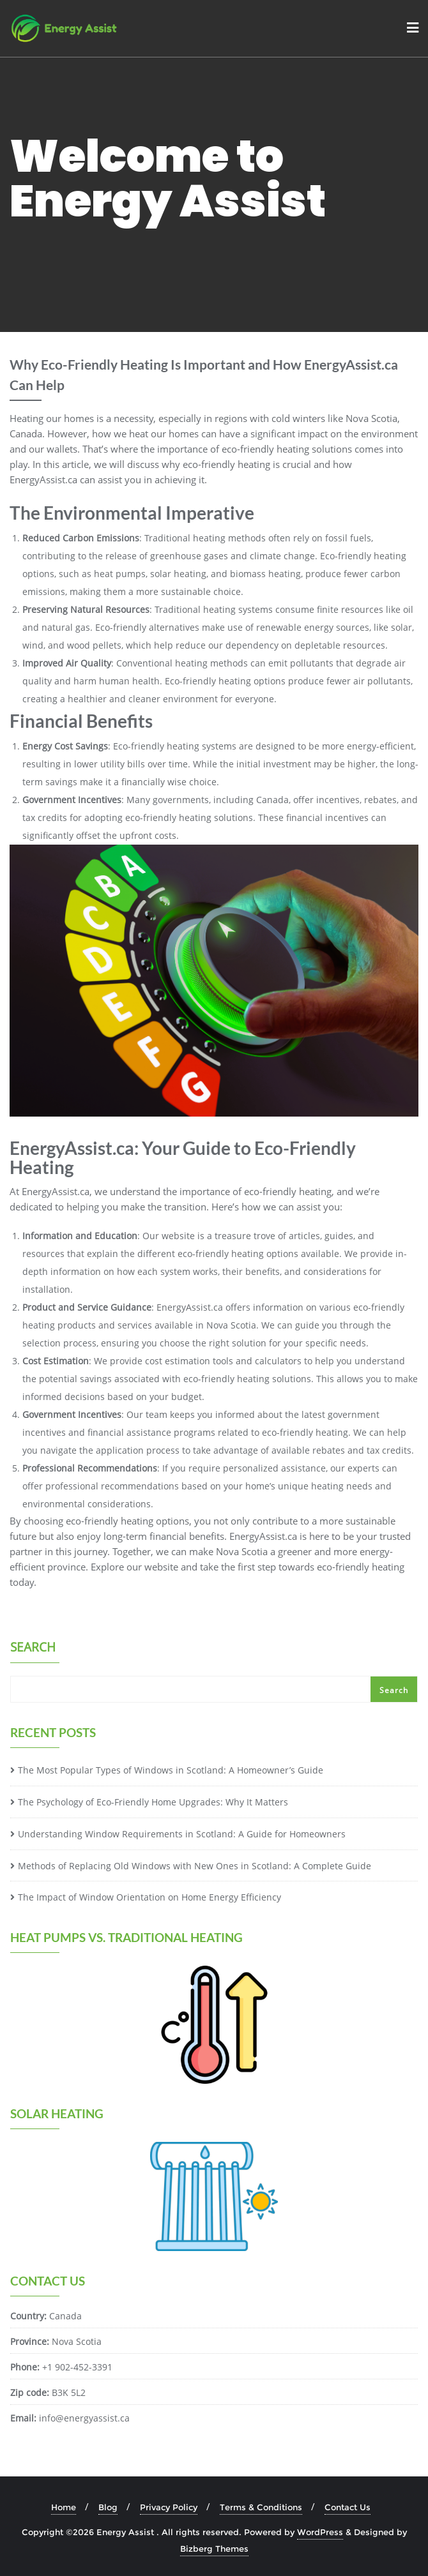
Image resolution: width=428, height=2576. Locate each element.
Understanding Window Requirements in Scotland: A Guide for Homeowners (182, 1834)
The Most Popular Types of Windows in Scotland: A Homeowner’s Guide (170, 1770)
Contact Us (348, 2507)
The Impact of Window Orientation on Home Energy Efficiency (149, 1897)
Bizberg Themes (214, 2548)
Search (33, 1648)
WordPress (320, 2532)
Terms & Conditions (261, 2507)
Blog (108, 2507)
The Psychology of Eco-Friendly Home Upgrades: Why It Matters (153, 1802)
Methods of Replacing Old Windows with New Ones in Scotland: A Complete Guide (194, 1866)
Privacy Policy (168, 2507)
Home (63, 2507)
